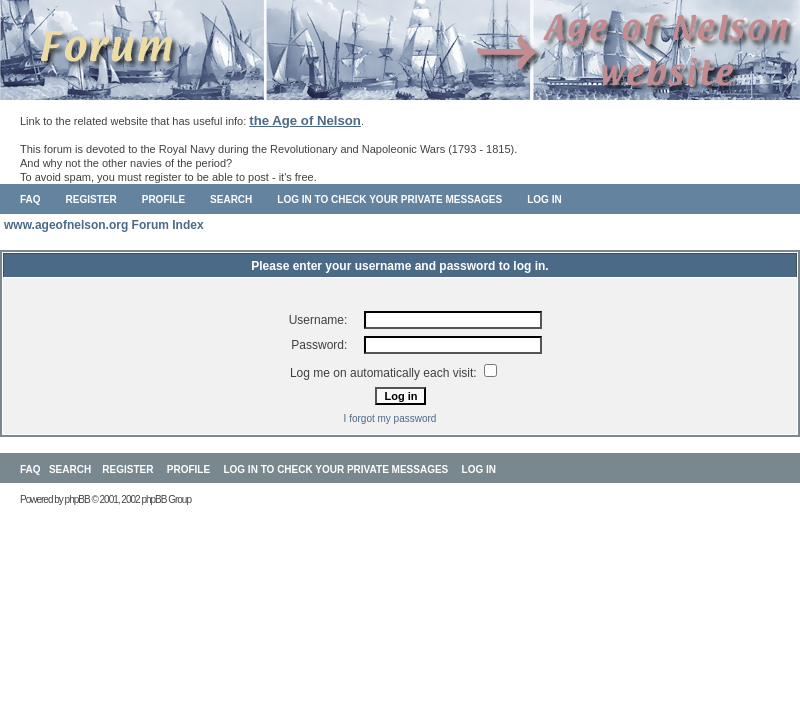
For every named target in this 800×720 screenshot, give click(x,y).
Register (91, 199)
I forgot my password (390, 418)
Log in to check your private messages (389, 199)
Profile (163, 199)
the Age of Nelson (305, 120)
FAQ (30, 199)
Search (231, 199)
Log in (544, 199)
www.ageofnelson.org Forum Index (104, 225)
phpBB (77, 499)
